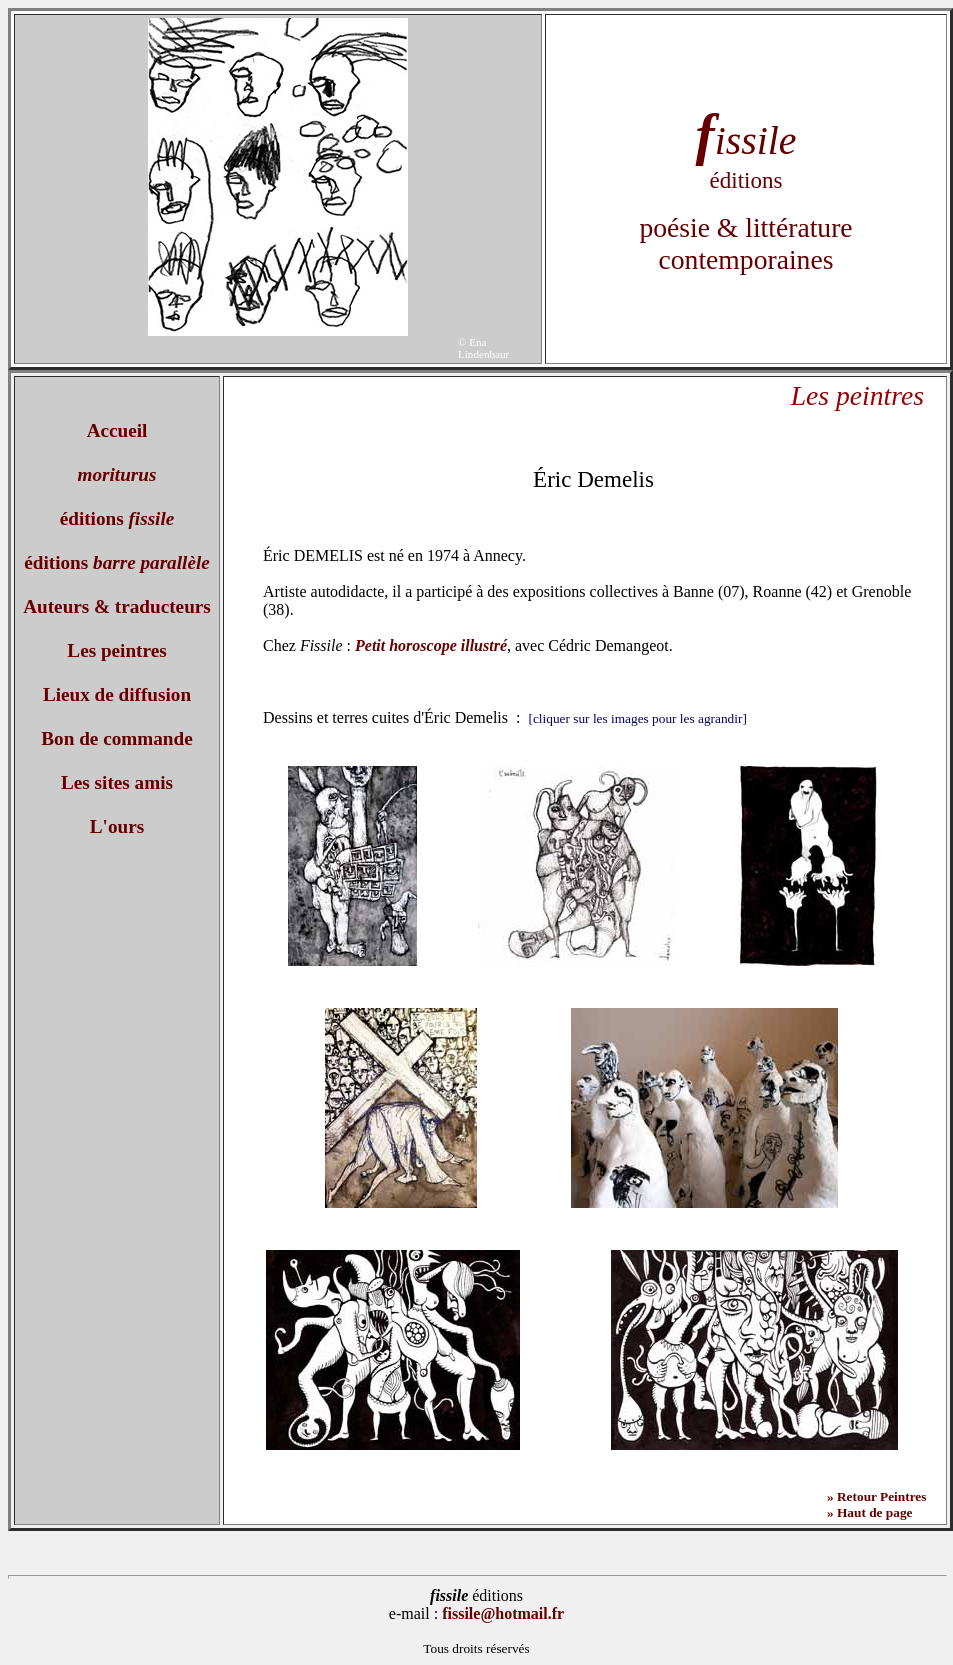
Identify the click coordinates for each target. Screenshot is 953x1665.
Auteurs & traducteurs (117, 606)
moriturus (117, 474)
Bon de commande (116, 738)
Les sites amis (117, 782)
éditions (117, 518)
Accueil (117, 430)
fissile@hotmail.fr (503, 1613)
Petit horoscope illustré (431, 645)
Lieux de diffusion (117, 694)
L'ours (117, 826)
